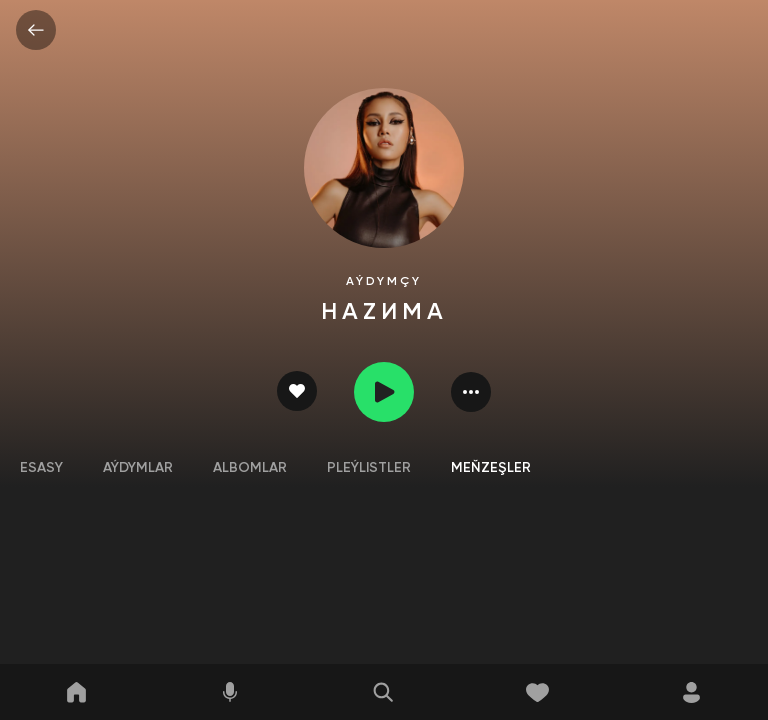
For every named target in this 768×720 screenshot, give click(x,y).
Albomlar (250, 468)
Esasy (41, 468)
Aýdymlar (138, 468)
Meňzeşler (491, 468)
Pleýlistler (369, 468)
